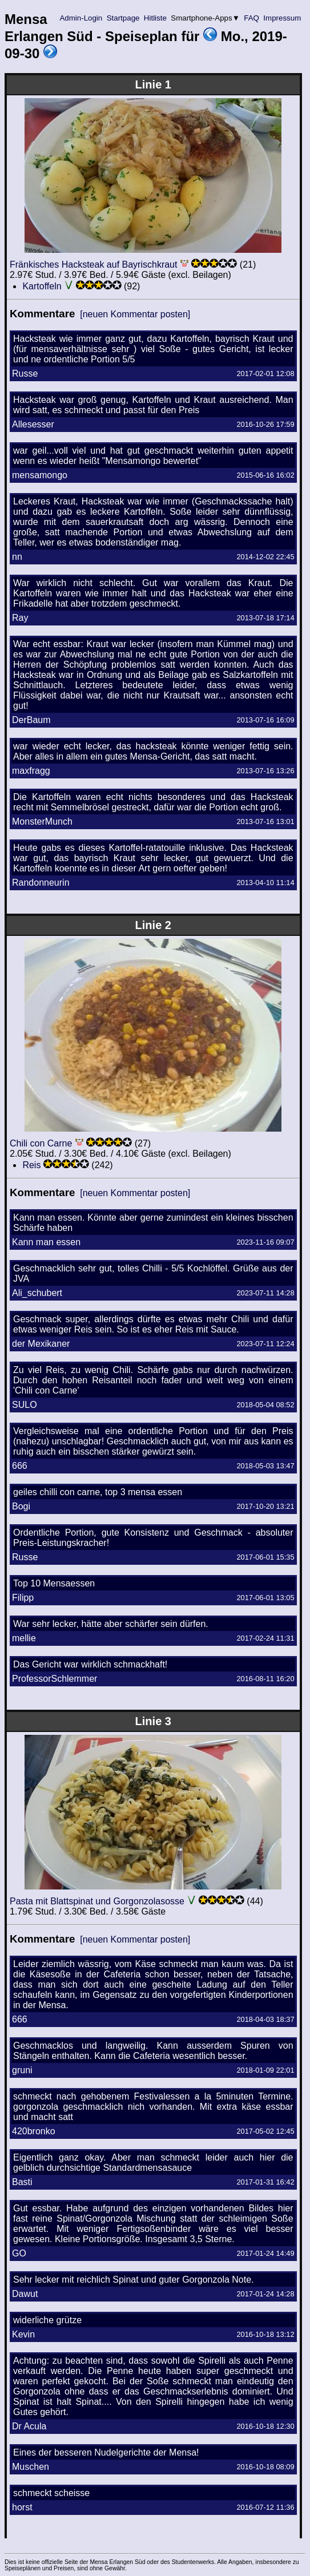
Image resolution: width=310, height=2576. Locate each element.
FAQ (251, 18)
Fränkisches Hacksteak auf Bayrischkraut (93, 264)
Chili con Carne (41, 1143)
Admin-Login (81, 18)
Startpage (123, 18)
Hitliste (155, 18)
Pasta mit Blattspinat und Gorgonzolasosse (97, 1901)
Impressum (282, 18)
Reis (31, 1165)
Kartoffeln (41, 286)
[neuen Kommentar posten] (135, 314)
